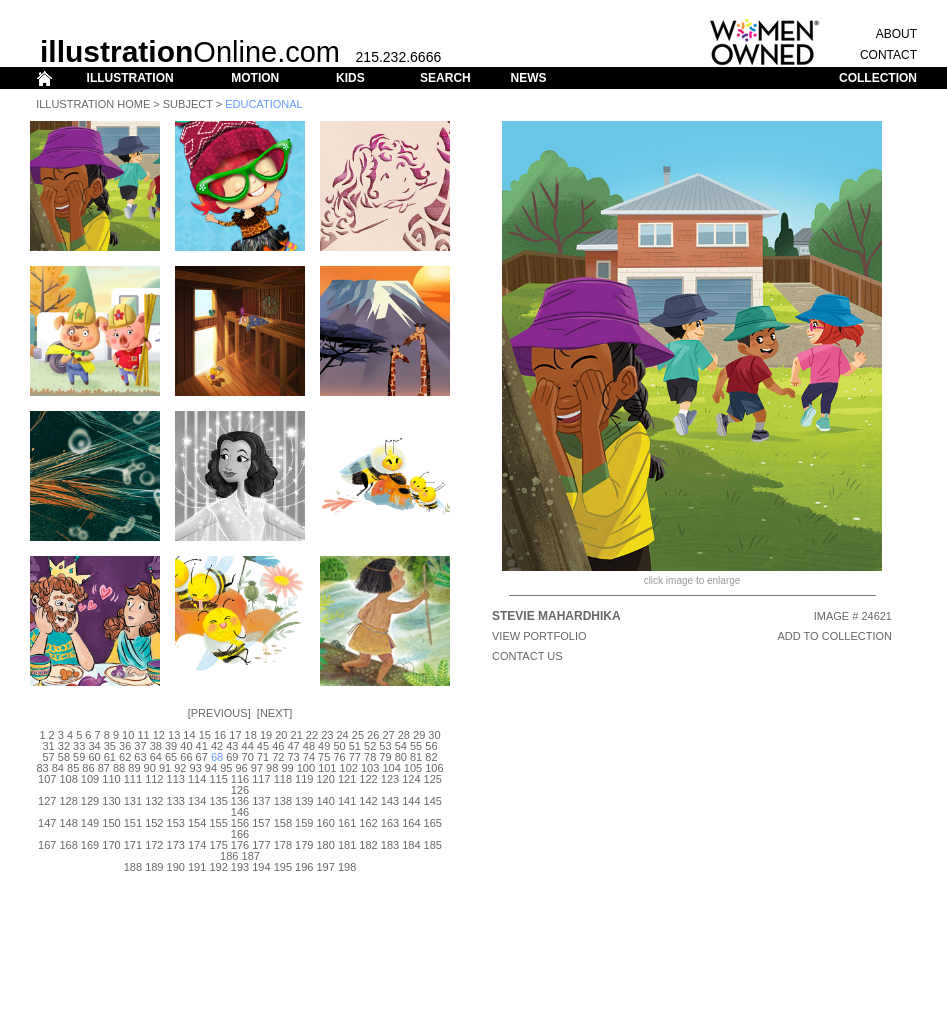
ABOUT (896, 34)
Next (274, 713)
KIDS (350, 78)
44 (248, 746)
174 (197, 845)
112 (154, 779)
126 (240, 790)
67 (202, 757)
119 (304, 779)
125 (433, 779)
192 (218, 867)
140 (326, 801)
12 (159, 735)
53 (385, 746)
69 (232, 757)
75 (324, 757)
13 (174, 735)
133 (176, 801)
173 (176, 845)
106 (434, 768)
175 (218, 845)
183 (390, 845)
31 (48, 746)
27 (388, 735)
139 (304, 801)
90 (150, 768)
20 (281, 735)
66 (186, 757)
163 (390, 823)
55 (416, 746)
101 (327, 768)
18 (251, 735)
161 (347, 823)
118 (283, 779)
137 (261, 801)
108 (68, 779)
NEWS (528, 78)
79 (385, 757)
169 (90, 845)
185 (433, 845)
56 (431, 746)
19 (266, 735)
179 (304, 845)
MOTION (255, 78)
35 (110, 746)
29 (419, 735)
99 (287, 768)
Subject (188, 104)
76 (339, 757)
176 (240, 845)
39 (171, 746)
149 (90, 823)
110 (111, 779)
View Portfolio (539, 636)
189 (154, 867)
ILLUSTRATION (130, 78)
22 (312, 735)
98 (272, 768)
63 (140, 757)
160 (326, 823)
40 (186, 746)
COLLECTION (878, 78)
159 (304, 823)
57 (48, 757)
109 (90, 779)
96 (241, 768)
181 (347, 845)
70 (248, 757)
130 (111, 801)
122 (368, 779)
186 (229, 856)
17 (235, 735)
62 (125, 757)
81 (416, 757)
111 (133, 779)
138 (283, 801)
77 (355, 757)
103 (370, 768)
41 (202, 746)
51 (355, 746)
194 (261, 867)
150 (111, 823)
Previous (219, 713)
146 (240, 812)
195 (283, 867)
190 (176, 867)
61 (110, 757)
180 (326, 845)
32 (64, 746)
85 (73, 768)
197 (326, 867)
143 (390, 801)
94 (211, 768)
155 (218, 823)
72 (278, 757)
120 (326, 779)
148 (68, 823)
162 (368, 823)
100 (306, 768)
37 (140, 746)
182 (368, 845)
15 (205, 735)
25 (358, 735)
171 (133, 845)
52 (370, 746)
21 (297, 735)
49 (324, 746)
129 (90, 801)
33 (79, 746)
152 (154, 823)
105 (413, 768)
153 (176, 823)
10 (128, 735)
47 (293, 746)
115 (218, 779)
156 (240, 823)
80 (401, 757)
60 (94, 757)
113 (176, 779)
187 (251, 856)
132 (154, 801)
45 (263, 746)
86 (88, 768)
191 (197, 867)
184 (411, 845)
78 (370, 757)
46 (278, 746)
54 (401, 746)
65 (171, 757)
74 (309, 757)
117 (261, 779)
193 (240, 867)
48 (309, 746)
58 (64, 757)
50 (339, 746)
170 (111, 845)
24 (342, 735)
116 (240, 779)
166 (240, 834)
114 (197, 779)
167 (47, 845)
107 (47, 779)
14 (189, 735)
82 (431, 757)
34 (94, 746)
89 (134, 768)
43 (232, 746)
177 (261, 845)
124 (411, 779)
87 (104, 768)
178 (283, 845)
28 (404, 735)
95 (226, 768)
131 (133, 801)
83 (42, 768)
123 (390, 779)
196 (304, 867)
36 (125, 746)
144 (411, 801)
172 (154, 845)
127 (47, 801)
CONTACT (888, 55)
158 (283, 823)
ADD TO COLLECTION (834, 636)
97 (257, 768)
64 (156, 757)
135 (218, 801)
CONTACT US (527, 656)
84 (58, 768)
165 (433, 823)
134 (197, 801)
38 (156, 746)
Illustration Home (93, 104)
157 (261, 823)
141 (347, 801)
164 (411, 823)
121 (347, 779)
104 (391, 768)
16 (220, 735)
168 (68, 845)
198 (347, 867)
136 (240, 801)
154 (197, 823)
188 (133, 867)
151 (133, 823)
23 (327, 735)
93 (196, 768)
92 (180, 768)
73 (293, 757)
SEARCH (445, 78)
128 (68, 801)
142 (368, 801)
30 (434, 735)
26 (373, 735)
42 (217, 746)
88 (119, 768)
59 (79, 757)
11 (143, 735)
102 (349, 768)
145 (433, 801)
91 (165, 768)
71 (263, 757)
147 (47, 823)
